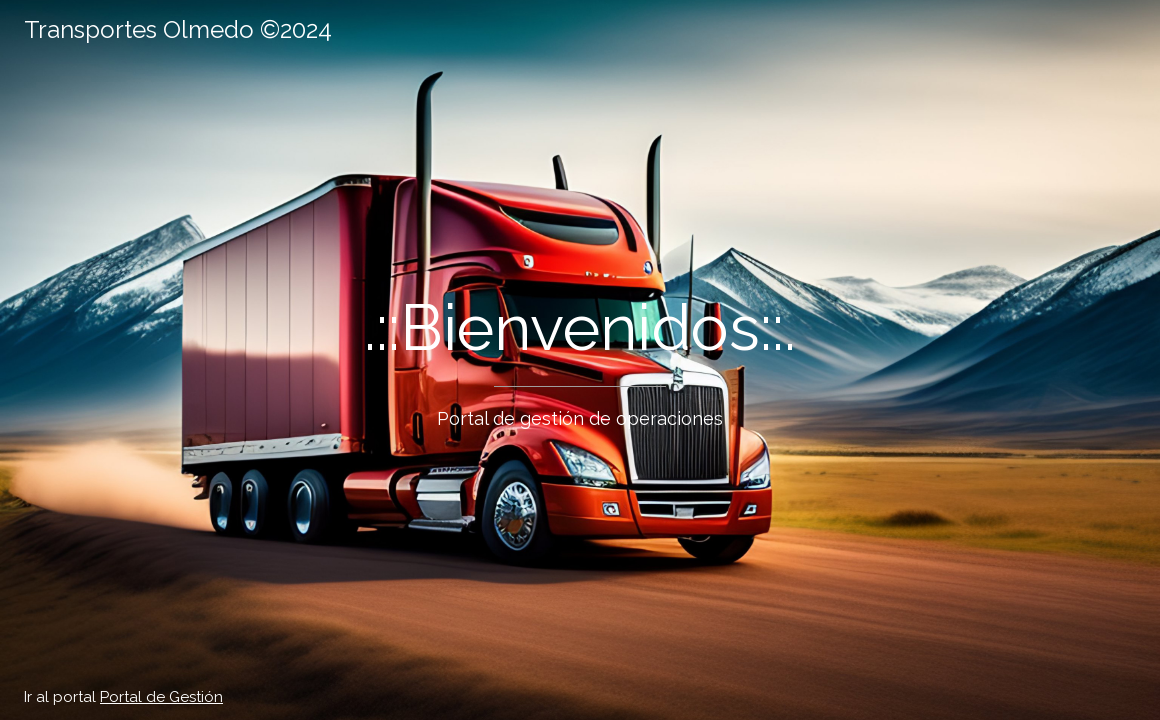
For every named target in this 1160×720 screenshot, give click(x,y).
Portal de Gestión (161, 697)
